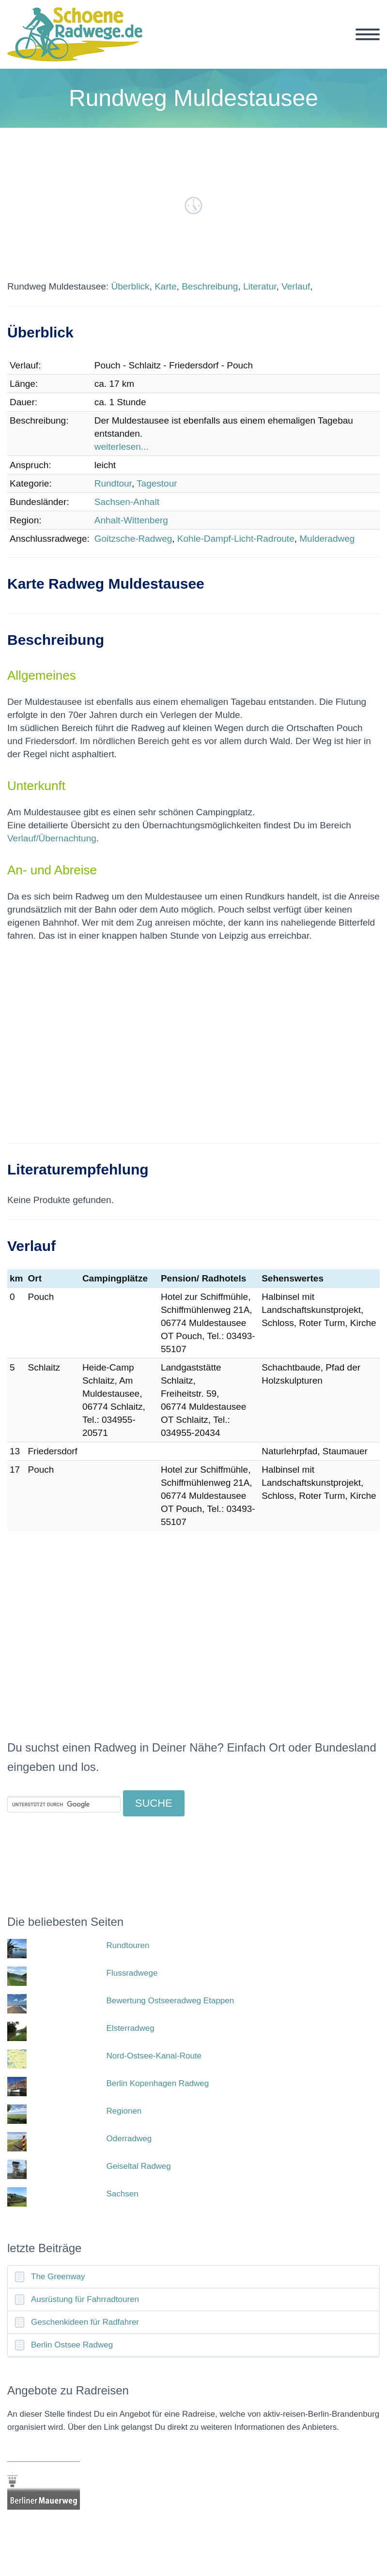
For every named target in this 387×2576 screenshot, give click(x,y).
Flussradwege (132, 1973)
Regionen (124, 2111)
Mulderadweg (327, 538)
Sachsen (123, 2193)
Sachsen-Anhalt (126, 502)
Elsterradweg (131, 2028)
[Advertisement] (193, 1049)
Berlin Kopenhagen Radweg (158, 2083)
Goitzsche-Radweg (133, 538)
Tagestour (157, 483)
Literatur (260, 286)
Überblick (130, 286)
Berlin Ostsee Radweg (72, 2344)
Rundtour (113, 483)
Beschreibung (210, 286)
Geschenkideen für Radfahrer (85, 2322)
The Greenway (58, 2276)
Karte (165, 286)
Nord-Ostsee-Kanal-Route (154, 2055)
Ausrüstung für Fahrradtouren (85, 2299)
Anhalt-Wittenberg (131, 520)
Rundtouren (128, 1945)
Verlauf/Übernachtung (51, 838)
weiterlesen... (121, 447)
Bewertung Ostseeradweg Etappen (170, 2000)
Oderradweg (129, 2138)
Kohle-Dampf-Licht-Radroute (235, 538)
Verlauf (295, 286)
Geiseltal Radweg (139, 2166)
